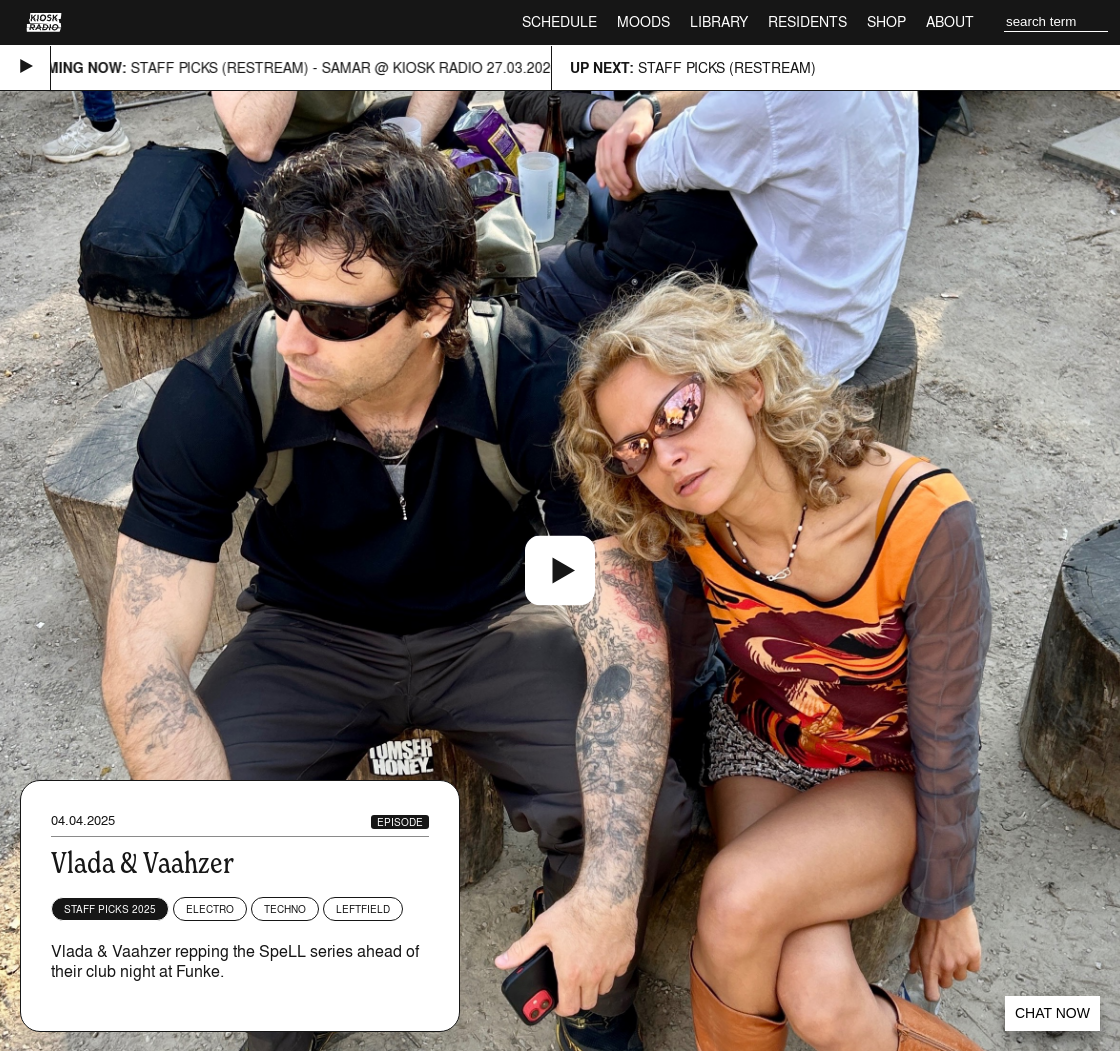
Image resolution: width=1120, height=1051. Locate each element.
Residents (807, 21)
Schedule (559, 21)
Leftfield (363, 909)
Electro (210, 909)
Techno (285, 909)
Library (719, 21)
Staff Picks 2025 (110, 909)
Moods (643, 21)
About (950, 21)
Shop (886, 21)
